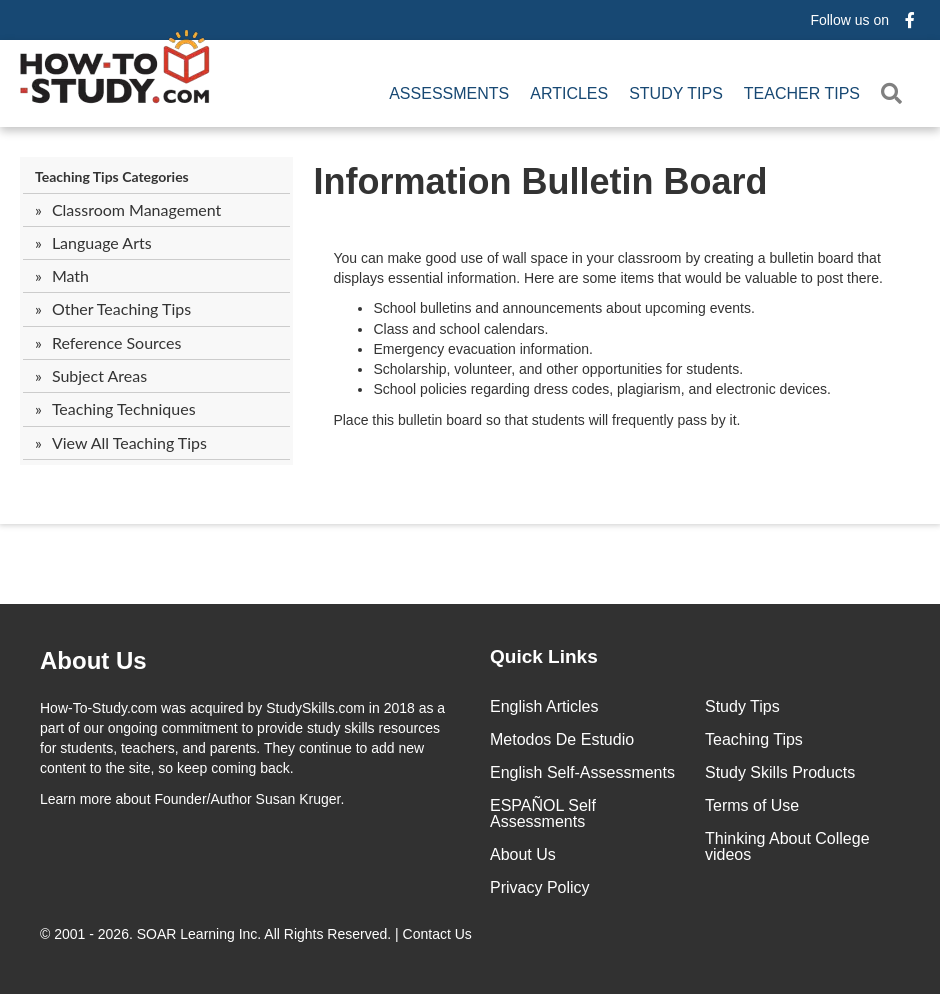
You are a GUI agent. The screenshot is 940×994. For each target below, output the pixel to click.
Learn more (76, 799)
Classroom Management (136, 209)
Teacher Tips (802, 93)
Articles (569, 93)
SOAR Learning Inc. (199, 934)
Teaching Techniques (124, 408)
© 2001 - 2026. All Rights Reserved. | (258, 934)
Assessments (449, 93)
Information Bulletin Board (540, 181)
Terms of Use (752, 805)
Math (70, 275)
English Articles (544, 706)
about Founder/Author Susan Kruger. (192, 799)
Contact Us (439, 934)
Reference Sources (117, 342)
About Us (523, 854)
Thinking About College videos (787, 846)
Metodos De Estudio (562, 739)
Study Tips (676, 93)
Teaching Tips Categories (112, 176)
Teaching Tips (754, 739)
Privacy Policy (540, 887)
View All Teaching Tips (129, 442)
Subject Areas (99, 375)
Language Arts (102, 242)
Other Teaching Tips (121, 308)
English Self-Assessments (582, 772)
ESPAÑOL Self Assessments (543, 813)
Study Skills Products (780, 772)
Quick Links (544, 656)
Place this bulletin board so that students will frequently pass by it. (536, 420)
